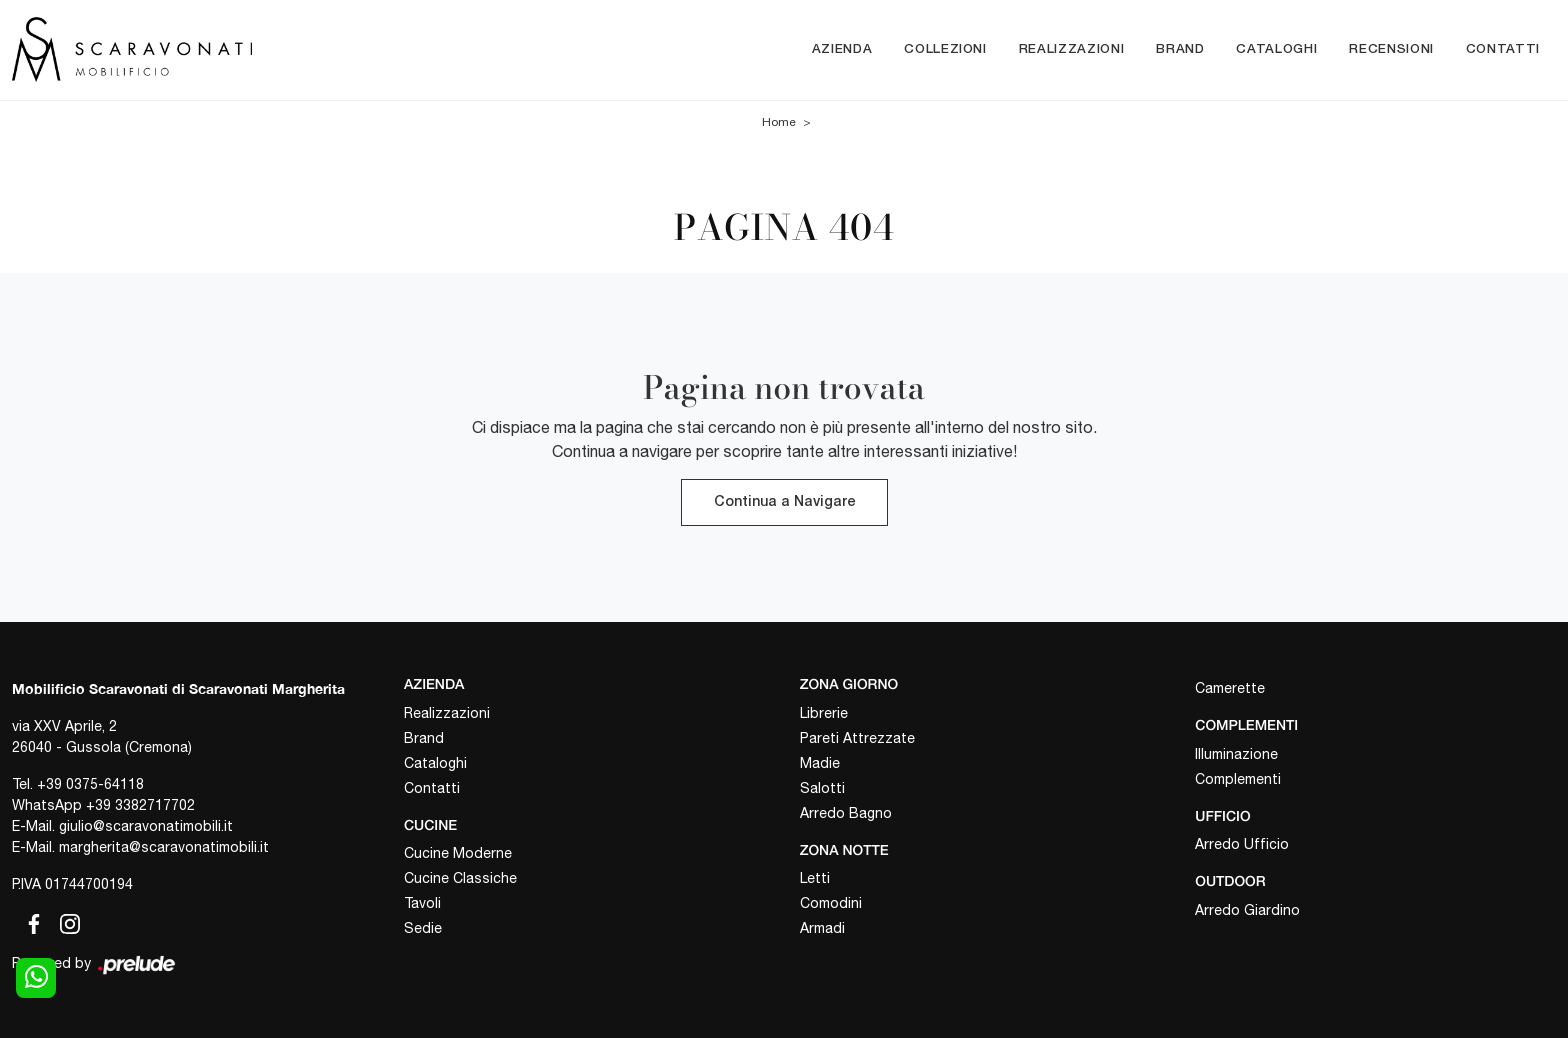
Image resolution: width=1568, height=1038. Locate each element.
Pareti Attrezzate (857, 738)
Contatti (1503, 49)
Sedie (423, 928)
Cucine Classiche (460, 878)
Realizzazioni (1071, 49)
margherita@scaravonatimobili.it (164, 847)
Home (779, 122)
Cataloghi (1276, 49)
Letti (815, 878)
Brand (1180, 49)
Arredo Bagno (846, 813)
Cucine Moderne (458, 853)
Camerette (1230, 688)
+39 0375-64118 (90, 784)
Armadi (822, 928)
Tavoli (422, 903)
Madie (820, 763)
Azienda (842, 49)
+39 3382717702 (140, 805)
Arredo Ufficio (1242, 844)
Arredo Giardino (1247, 910)
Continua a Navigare (784, 502)
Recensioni (1391, 49)
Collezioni (945, 49)
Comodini (831, 903)
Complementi (1238, 779)
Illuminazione (1236, 754)
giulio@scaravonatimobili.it (146, 826)
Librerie (824, 713)
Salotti (822, 788)
